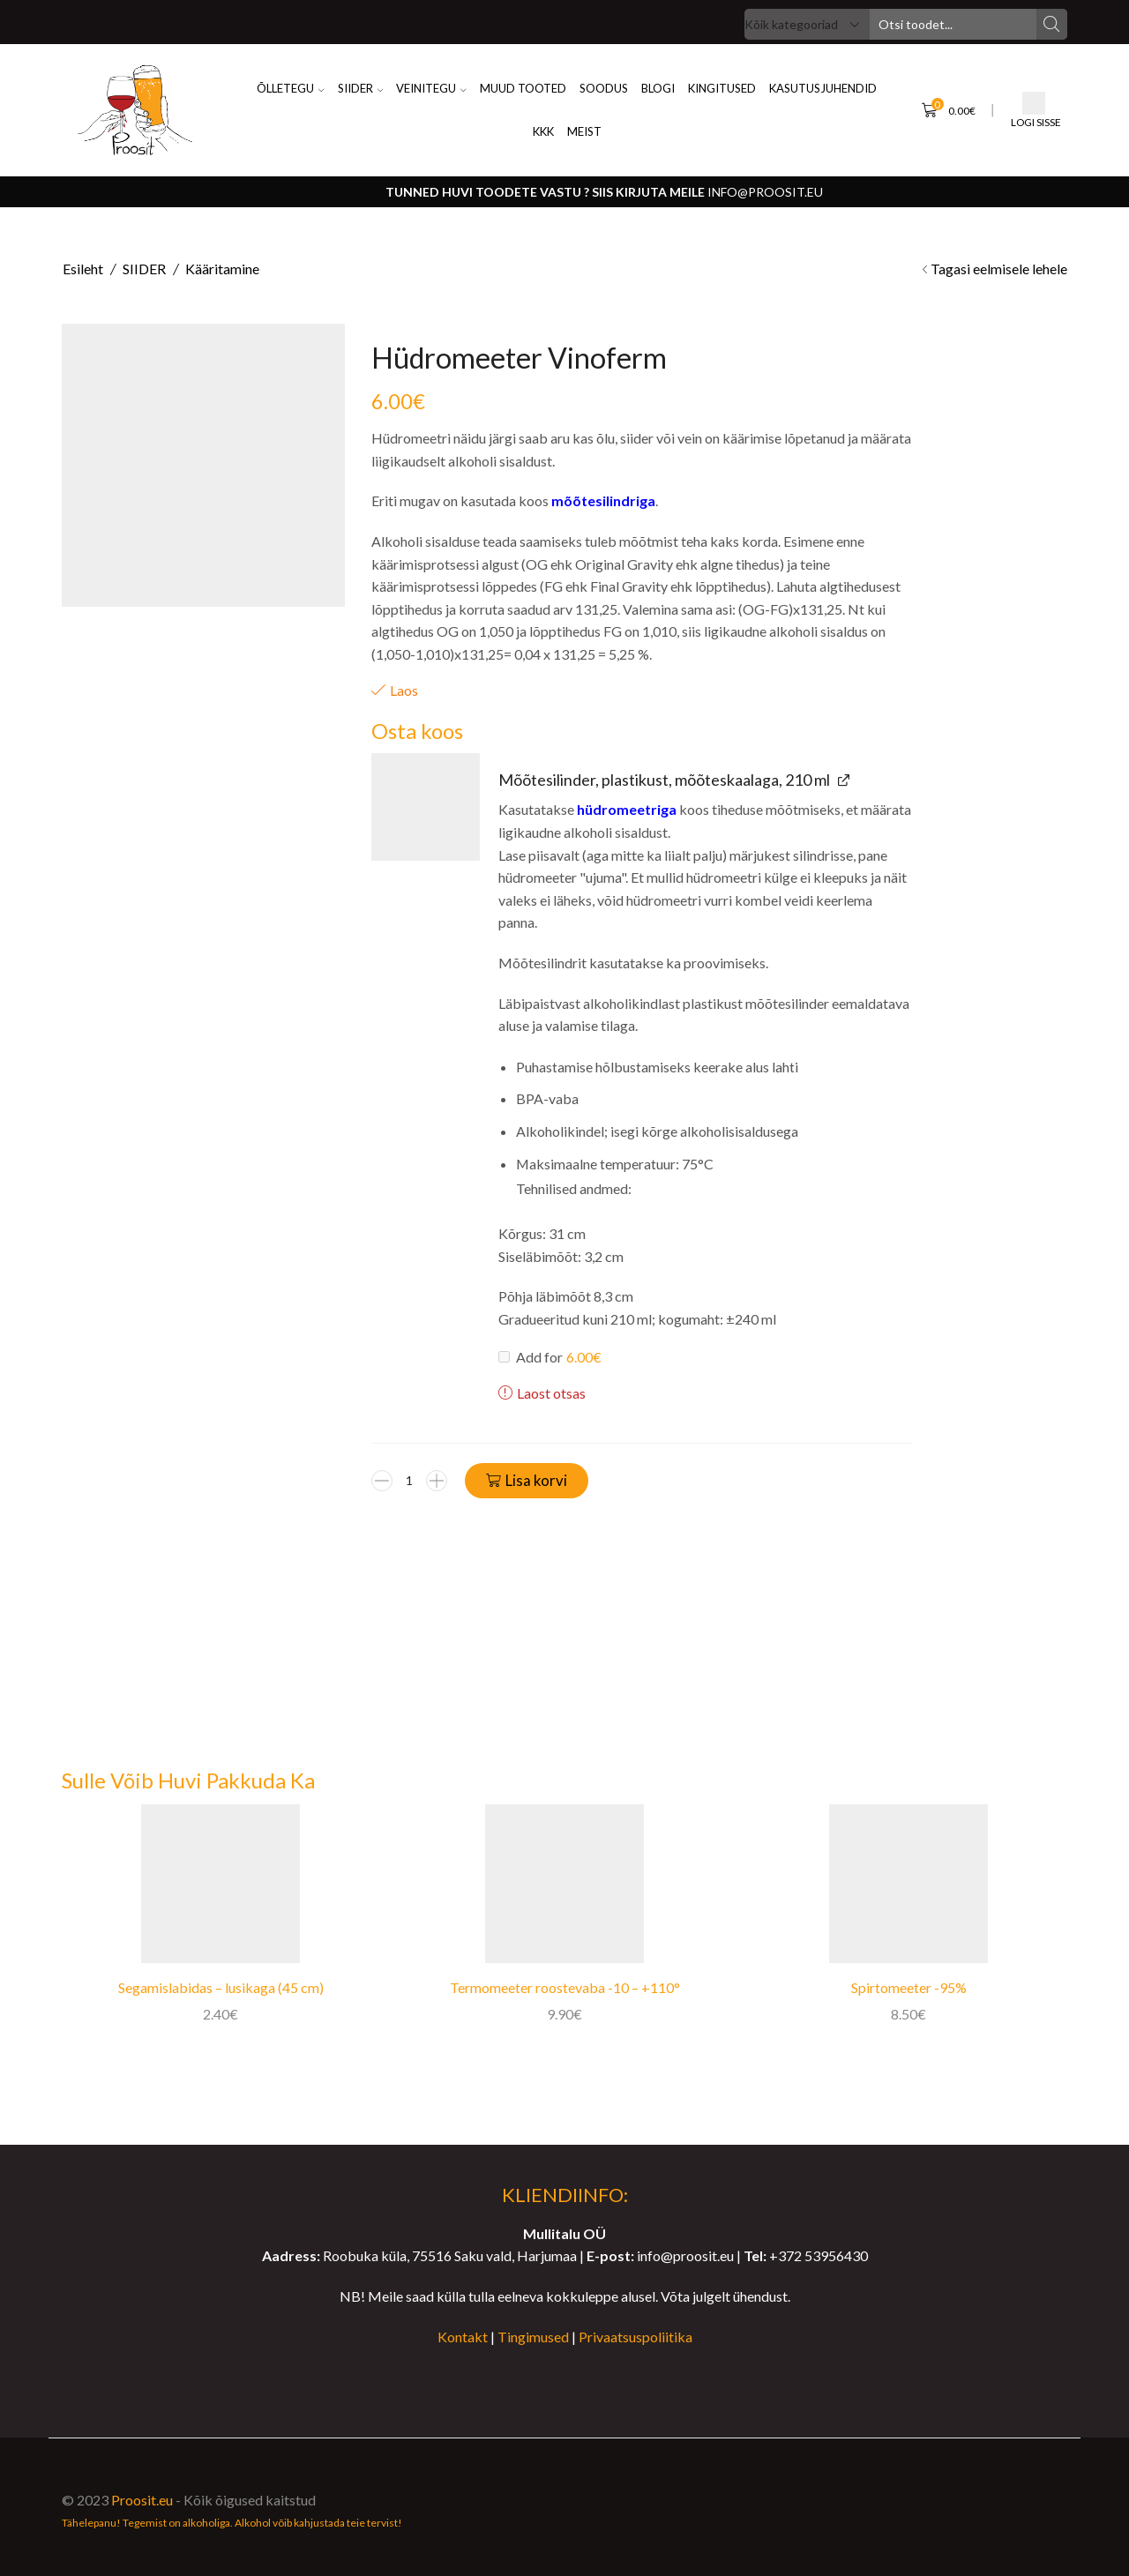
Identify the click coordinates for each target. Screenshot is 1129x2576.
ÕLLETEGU (291, 88)
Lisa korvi (536, 1480)
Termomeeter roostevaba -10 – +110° (565, 1987)
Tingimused (533, 2336)
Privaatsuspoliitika (635, 2336)
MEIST (584, 131)
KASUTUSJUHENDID (823, 88)
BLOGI (658, 88)
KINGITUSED (722, 88)
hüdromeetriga (627, 809)
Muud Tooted (523, 88)
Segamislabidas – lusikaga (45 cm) (221, 1987)
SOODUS (603, 88)
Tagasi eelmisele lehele (999, 268)
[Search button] (1051, 24)
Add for (550, 1356)
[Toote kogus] (409, 1480)
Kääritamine (222, 268)
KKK (543, 131)
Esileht (83, 268)
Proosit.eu (142, 2499)
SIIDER (361, 88)
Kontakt (462, 2336)
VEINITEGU (431, 88)
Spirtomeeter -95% (909, 1987)
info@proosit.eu (765, 191)
